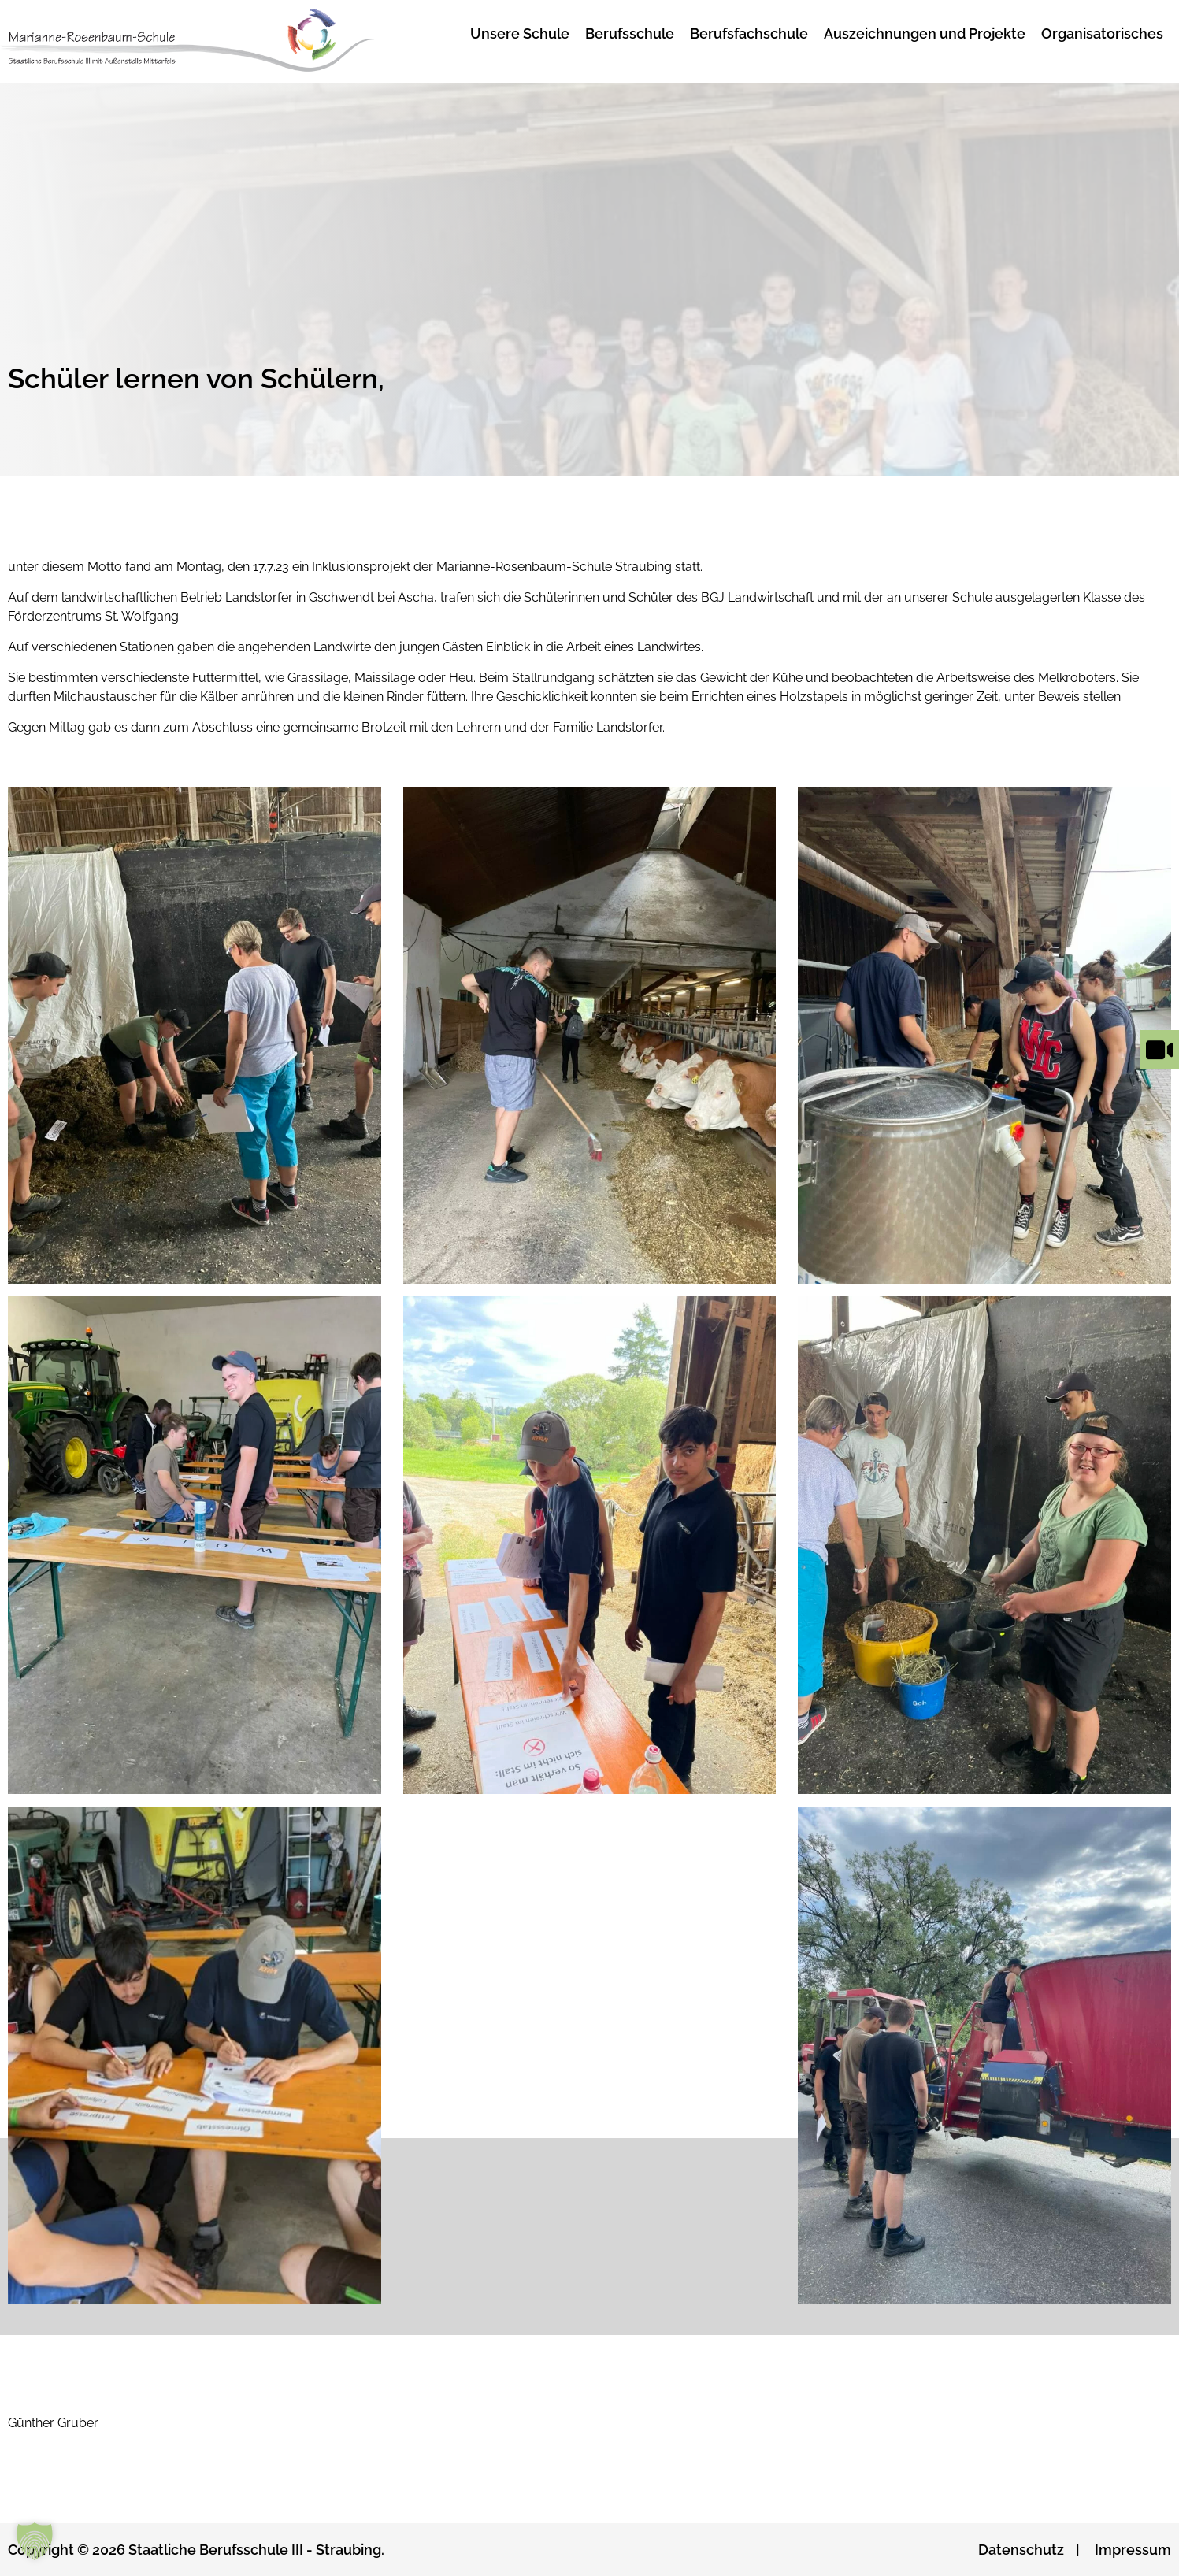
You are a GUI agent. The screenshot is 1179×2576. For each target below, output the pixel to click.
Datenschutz (1021, 2549)
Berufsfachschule (749, 33)
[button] (34, 2541)
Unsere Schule (519, 33)
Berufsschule (629, 33)
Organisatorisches (1102, 33)
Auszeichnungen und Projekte (924, 33)
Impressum (1133, 2549)
